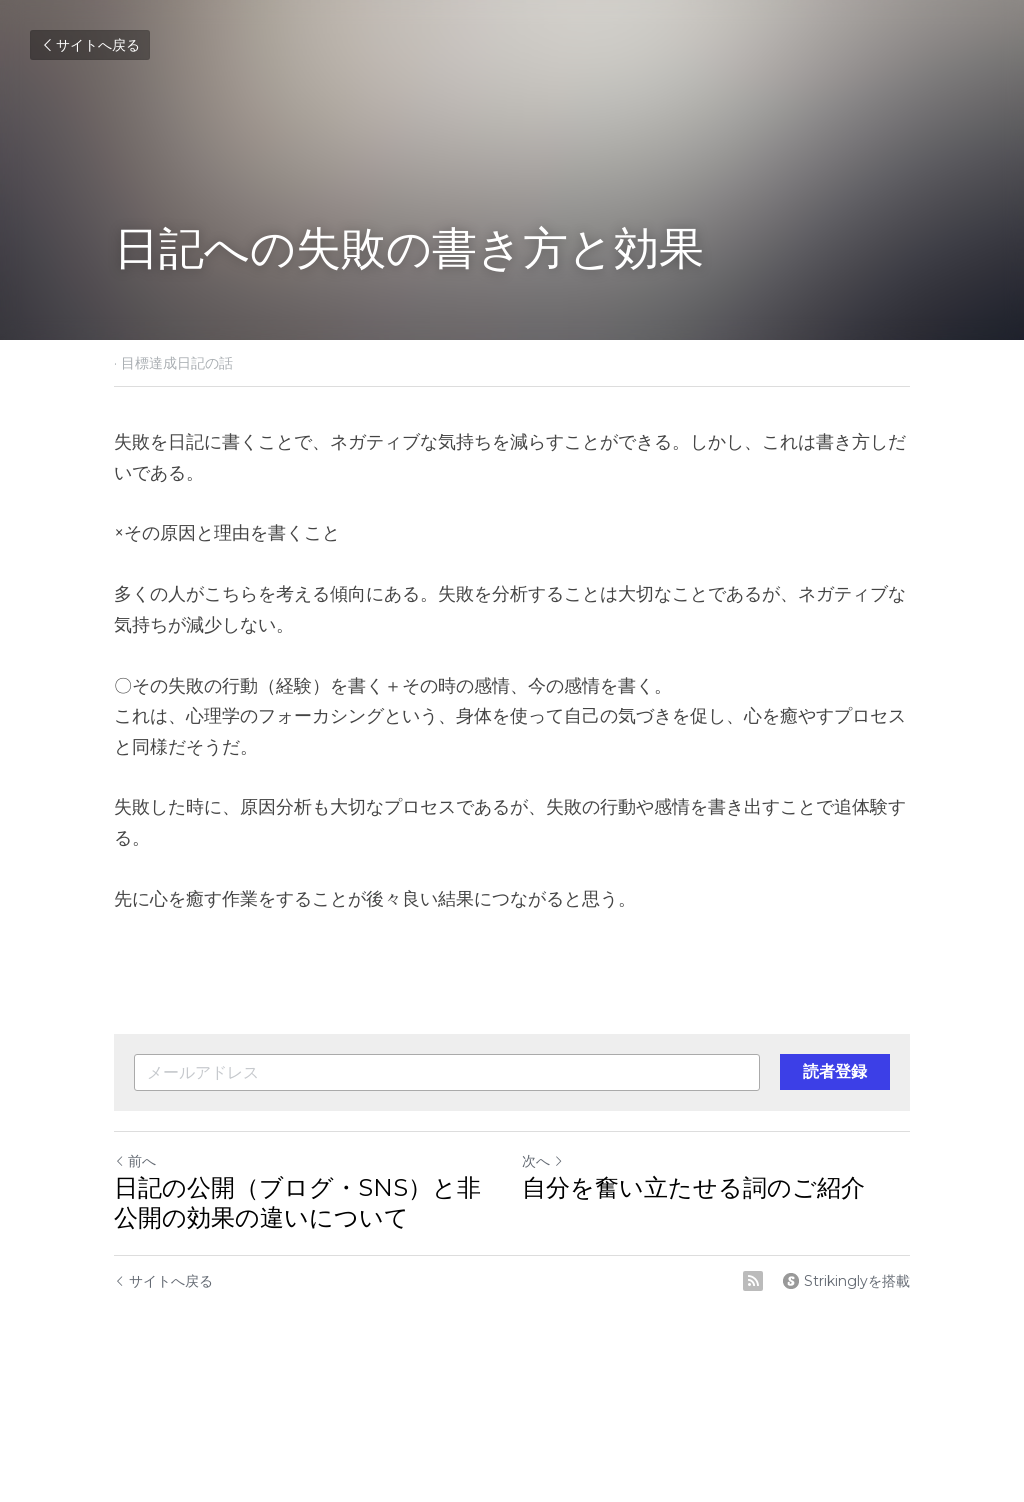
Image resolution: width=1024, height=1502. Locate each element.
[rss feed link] (753, 1281)
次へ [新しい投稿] (543, 1161)
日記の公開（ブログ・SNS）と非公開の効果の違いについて (297, 1202)
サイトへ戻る (90, 45)
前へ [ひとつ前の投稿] (135, 1161)
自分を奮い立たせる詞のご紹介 (693, 1187)
